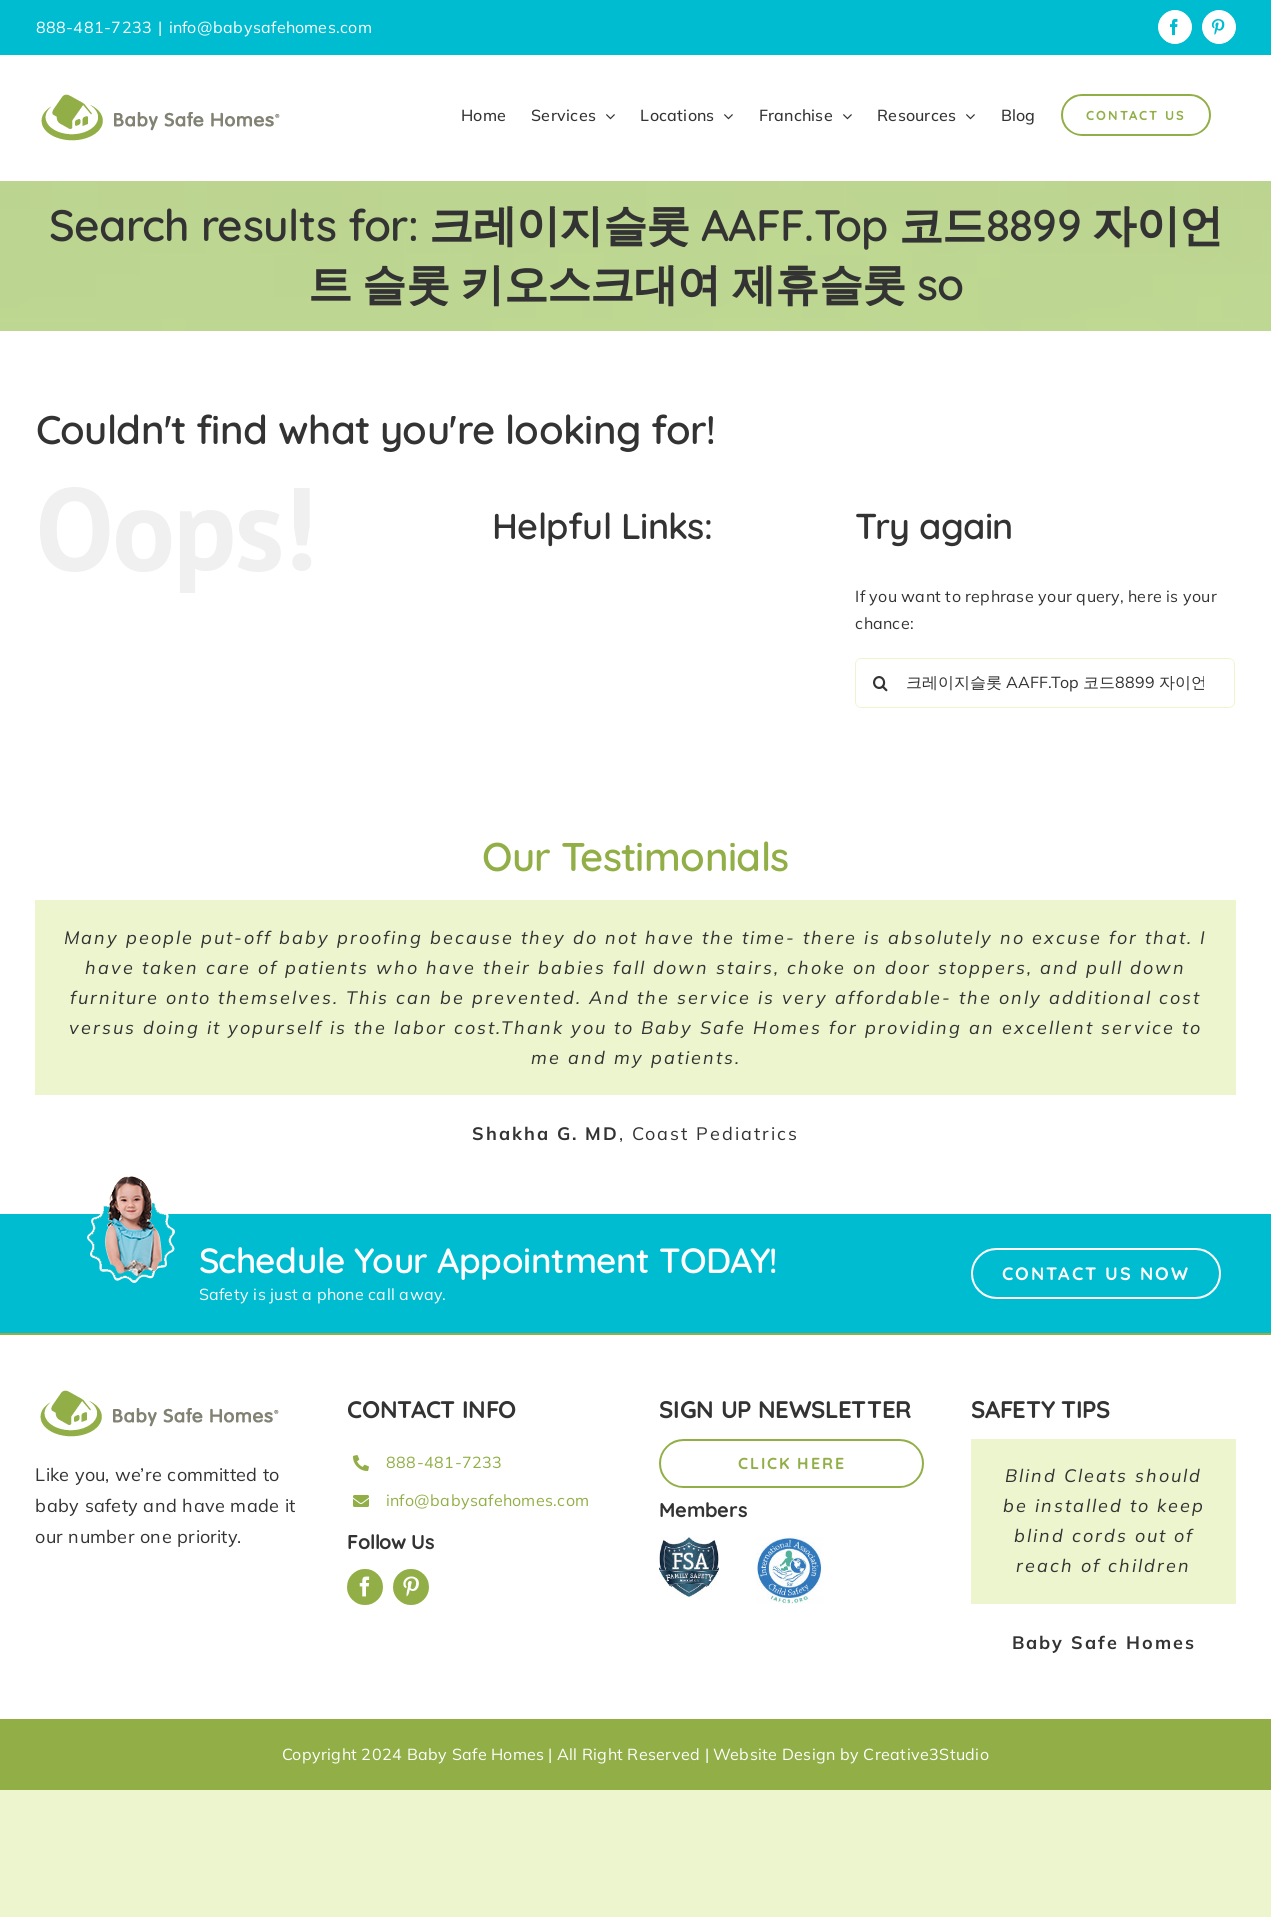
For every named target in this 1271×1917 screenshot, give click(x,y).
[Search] (880, 683)
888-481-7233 (444, 1462)
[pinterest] (411, 1587)
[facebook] (365, 1587)
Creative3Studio (926, 1754)
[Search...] (1045, 683)
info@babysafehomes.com (270, 27)
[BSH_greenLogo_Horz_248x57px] (160, 1393)
